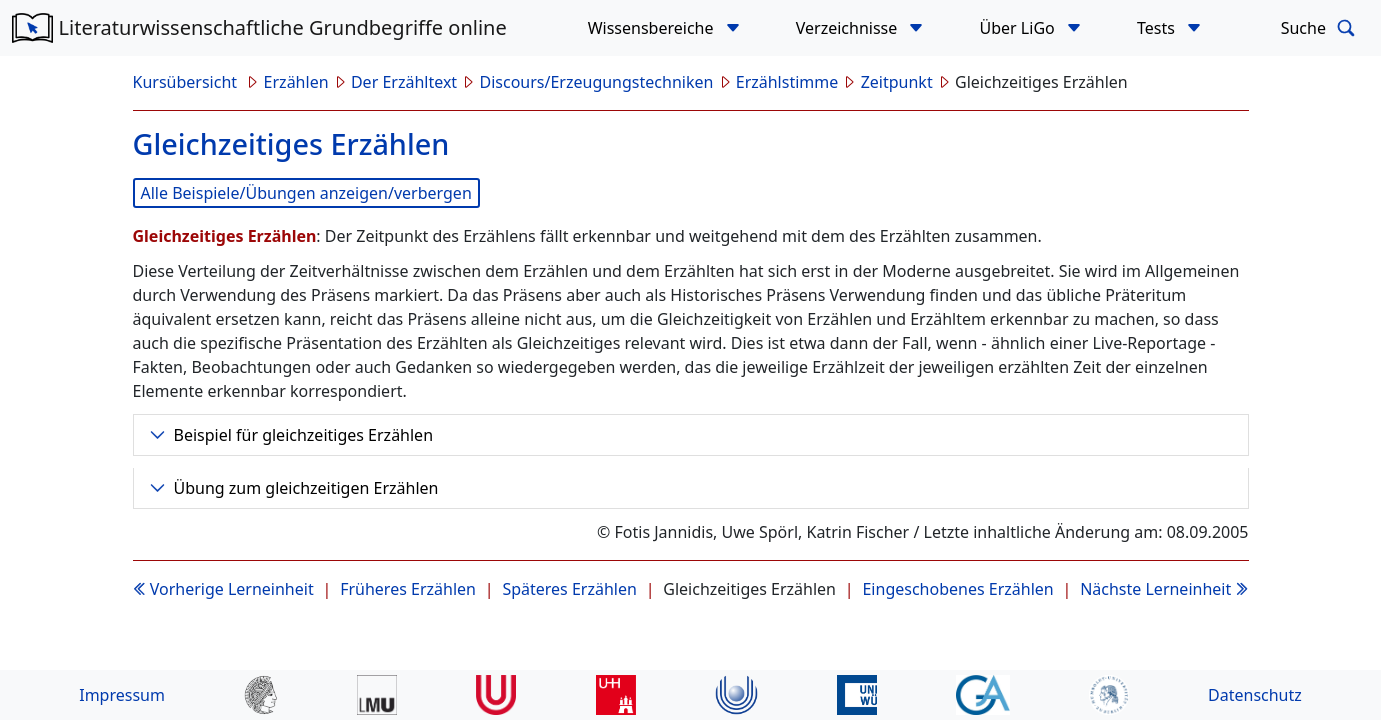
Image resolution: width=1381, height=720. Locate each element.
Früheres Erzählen (408, 589)
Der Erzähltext (404, 82)
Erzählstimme (787, 82)
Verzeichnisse (849, 28)
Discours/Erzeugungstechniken (597, 82)
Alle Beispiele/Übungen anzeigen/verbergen (306, 193)
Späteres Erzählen (569, 589)
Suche (1321, 28)
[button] (733, 28)
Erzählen (296, 82)
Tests (1158, 28)
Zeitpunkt (897, 82)
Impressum (122, 695)
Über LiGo (1019, 28)
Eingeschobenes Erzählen (957, 589)
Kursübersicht (187, 82)
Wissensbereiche (653, 28)
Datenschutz (1255, 695)
